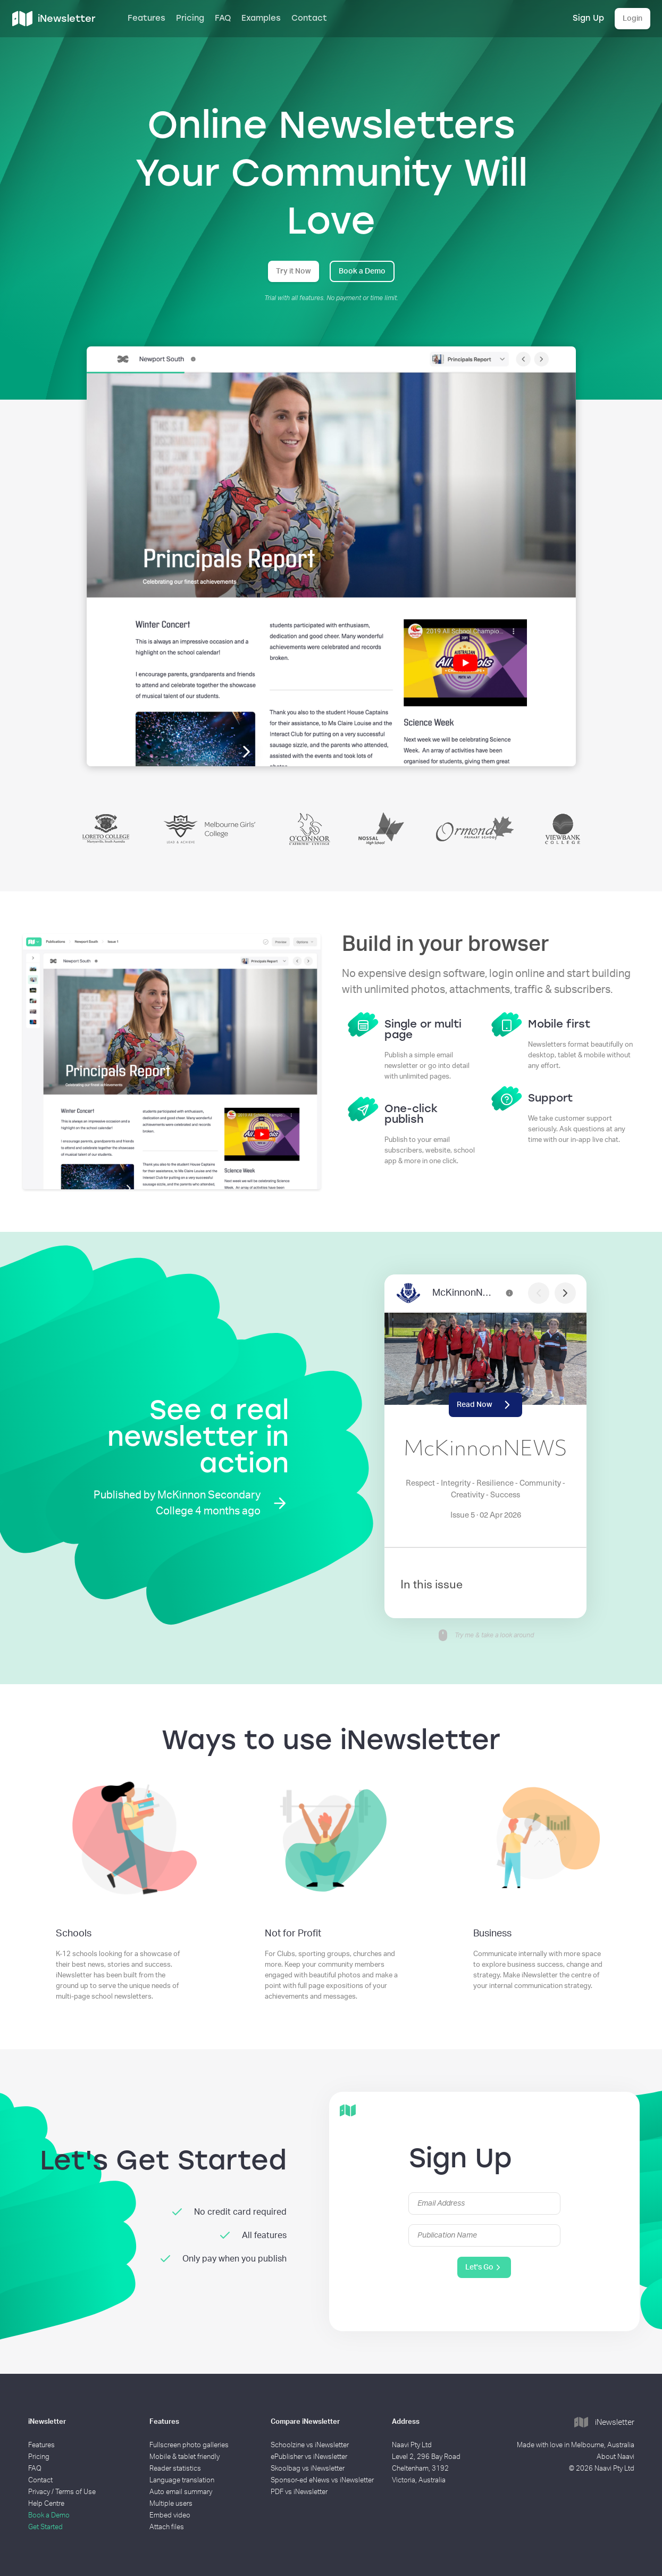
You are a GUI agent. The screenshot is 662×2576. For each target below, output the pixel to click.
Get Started (45, 2527)
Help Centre (46, 2503)
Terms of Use (75, 2492)
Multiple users (170, 2503)
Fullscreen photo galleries (189, 2445)
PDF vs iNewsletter (299, 2492)
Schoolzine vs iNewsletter (310, 2445)
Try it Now (293, 271)
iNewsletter (604, 2422)
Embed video (169, 2515)
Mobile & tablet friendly (184, 2457)
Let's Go (484, 2267)
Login (632, 18)
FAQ (223, 18)
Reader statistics (175, 2468)
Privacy (39, 2492)
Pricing (190, 18)
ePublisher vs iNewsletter (309, 2457)
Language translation (181, 2480)
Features (146, 18)
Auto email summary (180, 2492)
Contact (309, 18)
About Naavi (615, 2457)
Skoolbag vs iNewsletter (308, 2468)
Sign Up (588, 18)
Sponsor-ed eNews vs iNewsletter (322, 2480)
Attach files (166, 2527)
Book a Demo (362, 271)
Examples (261, 18)
